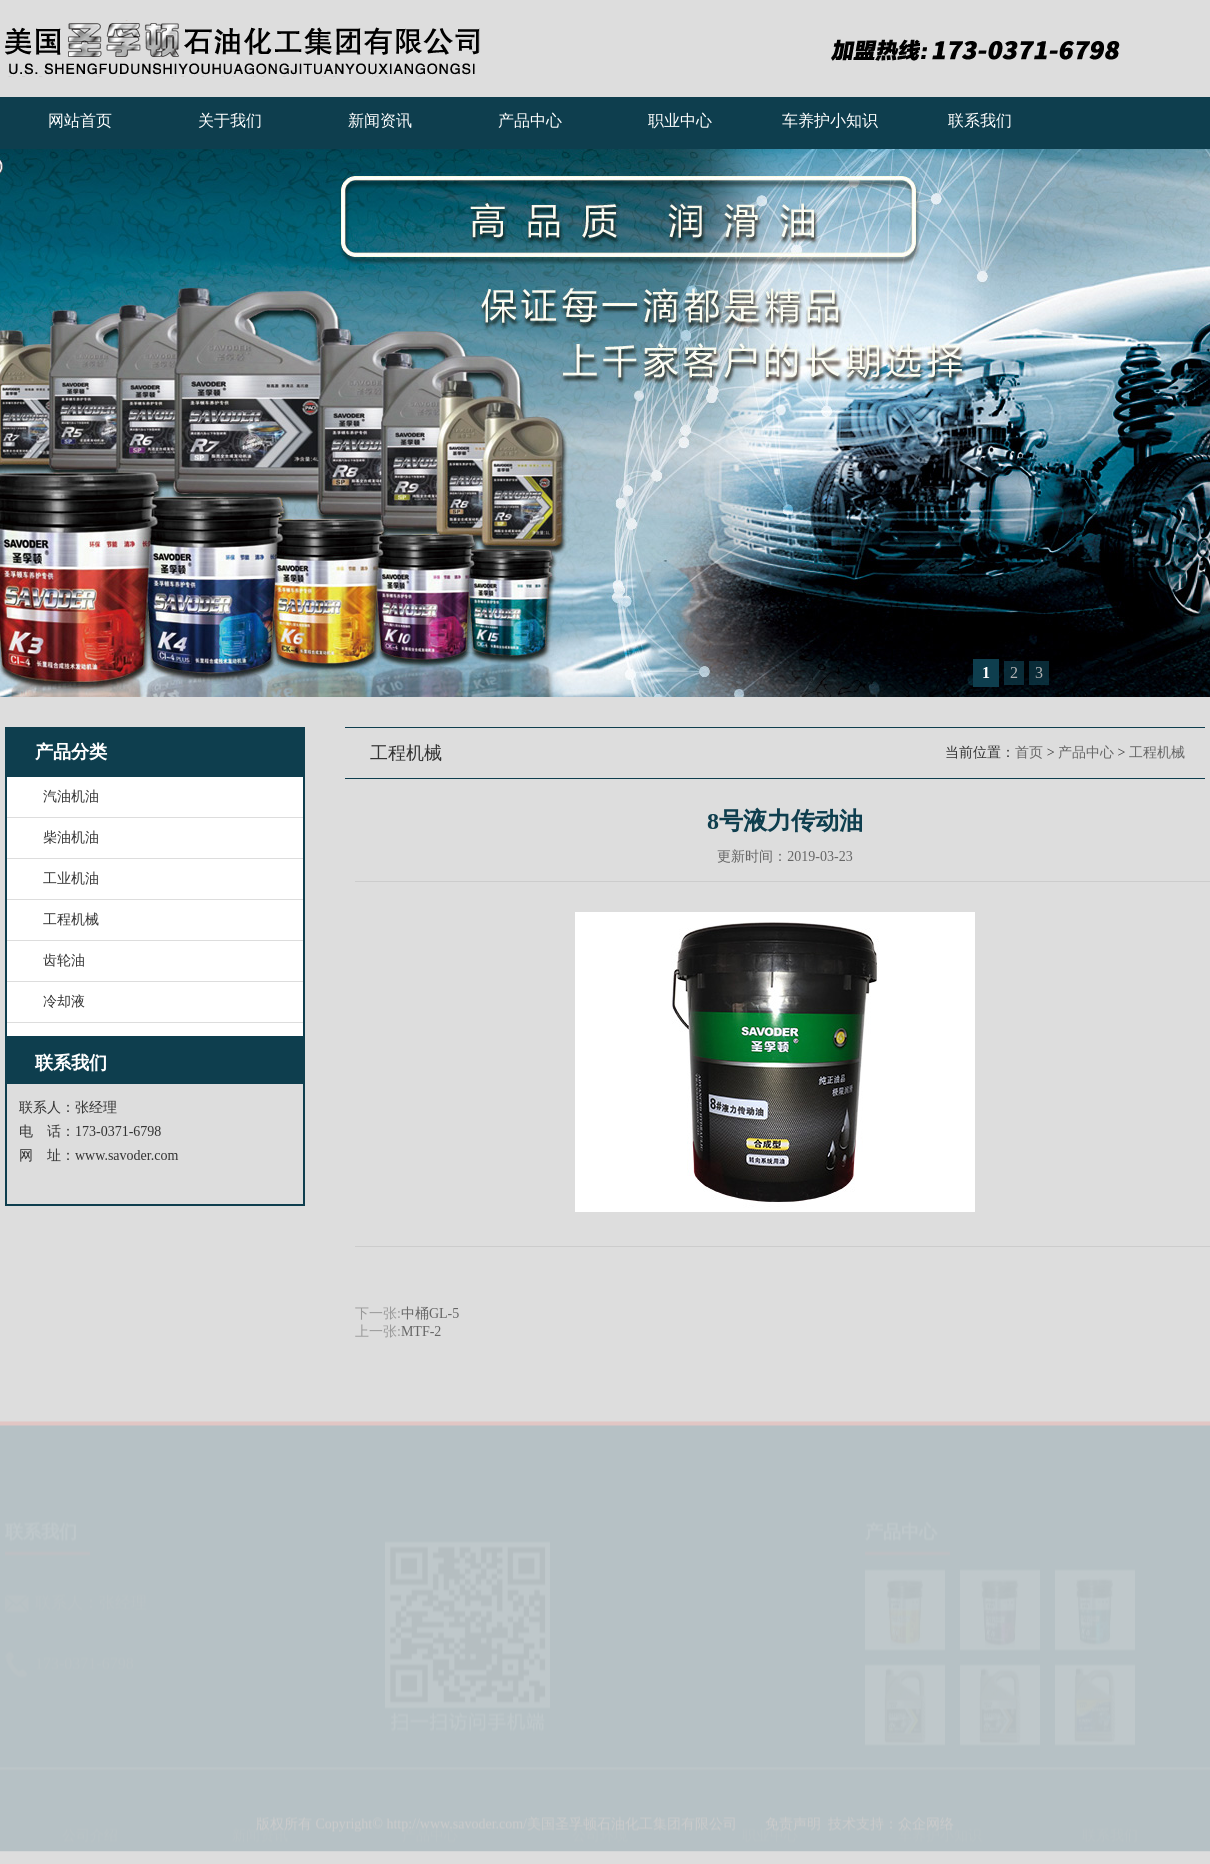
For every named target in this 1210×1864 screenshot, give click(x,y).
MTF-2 (421, 1331)
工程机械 (1157, 752)
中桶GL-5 (430, 1313)
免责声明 (793, 1829)
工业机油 (71, 878)
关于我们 (230, 120)
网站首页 (80, 120)
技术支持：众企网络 (891, 1829)
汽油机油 (71, 796)
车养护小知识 (830, 120)
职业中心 (680, 120)
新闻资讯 (380, 120)
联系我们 (980, 120)
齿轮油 (64, 960)
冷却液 (64, 1001)
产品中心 (530, 120)
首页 (1029, 752)
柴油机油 (71, 837)
